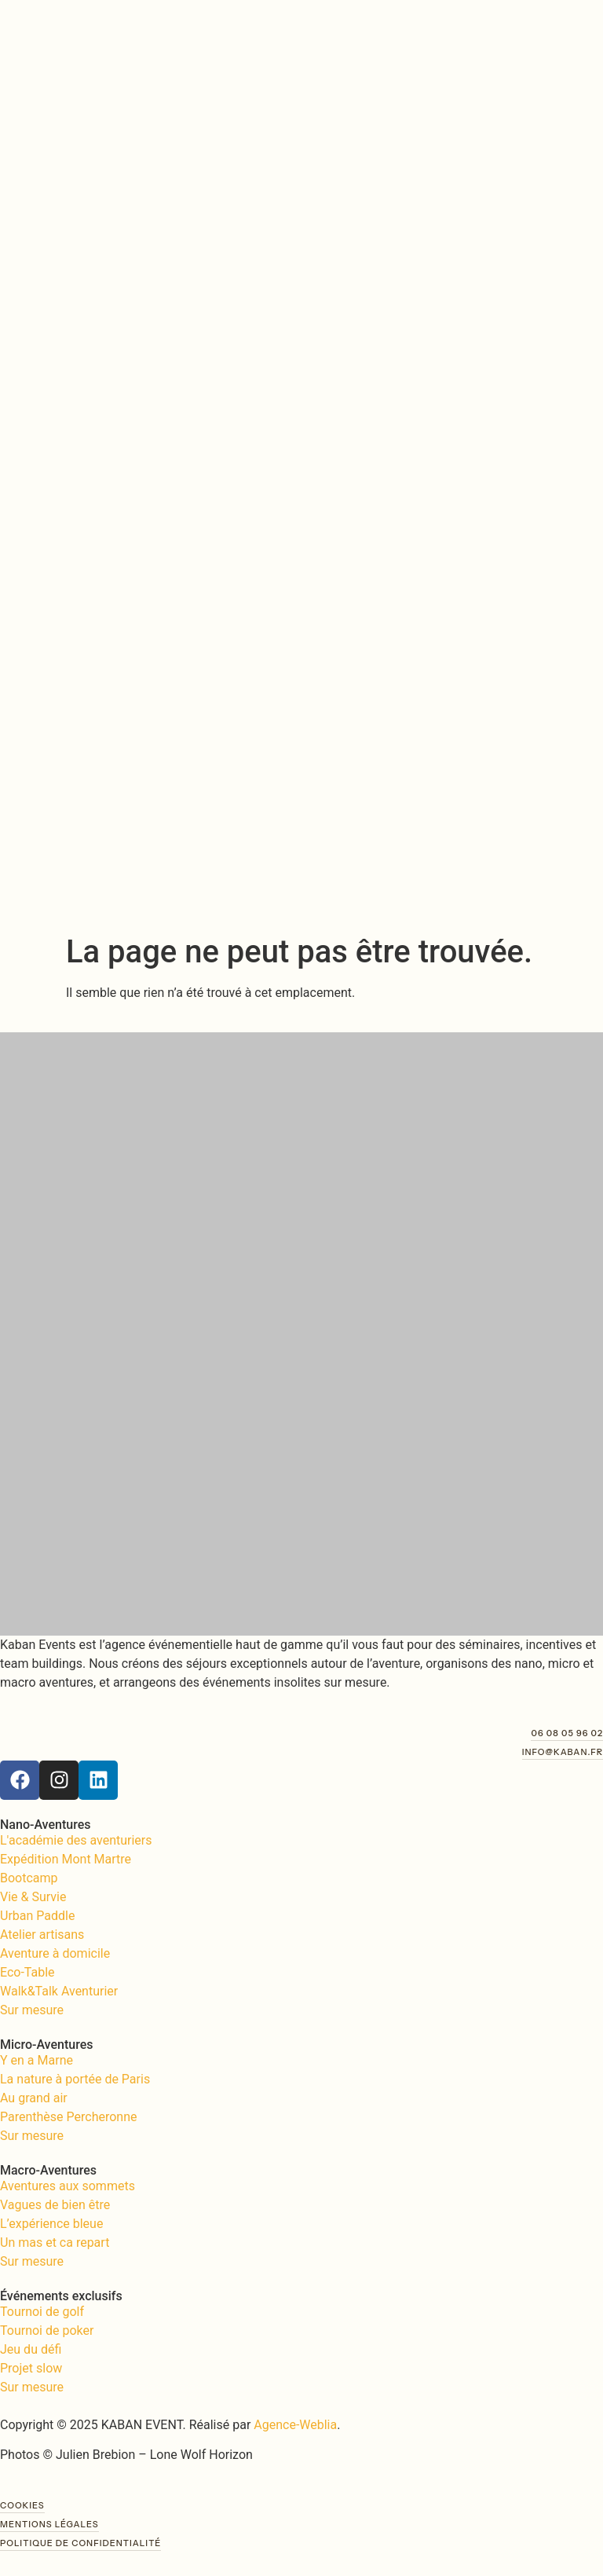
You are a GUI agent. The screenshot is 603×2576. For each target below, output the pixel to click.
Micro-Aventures (46, 2044)
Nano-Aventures (45, 1824)
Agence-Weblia (295, 2424)
